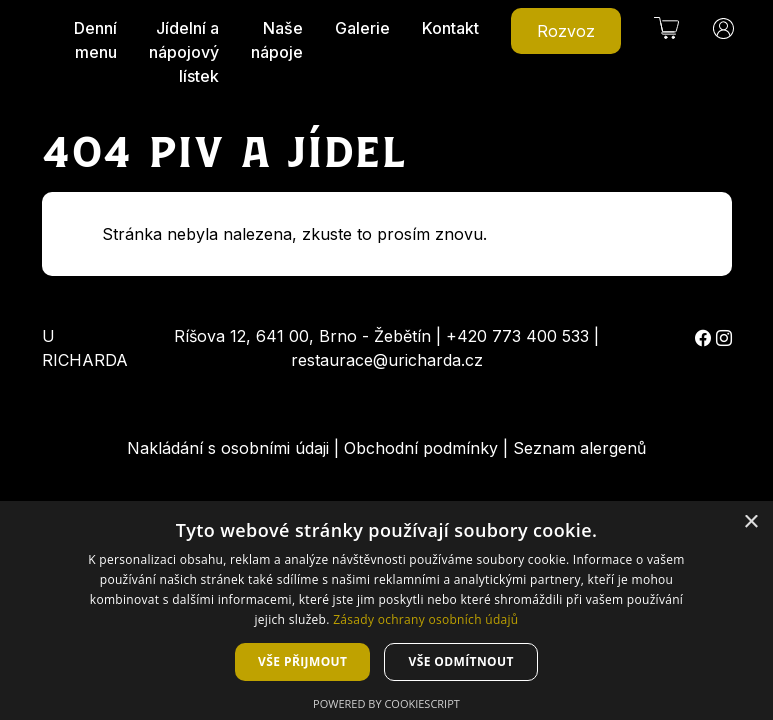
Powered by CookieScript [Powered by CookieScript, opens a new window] (386, 703)
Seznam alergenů (579, 448)
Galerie (362, 28)
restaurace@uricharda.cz (387, 360)
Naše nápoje (277, 40)
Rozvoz (566, 31)
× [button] (750, 522)
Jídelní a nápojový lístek (184, 52)
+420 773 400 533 (517, 336)
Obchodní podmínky (421, 448)
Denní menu (95, 40)
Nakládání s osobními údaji (228, 448)
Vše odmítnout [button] (460, 661)
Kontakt (450, 28)
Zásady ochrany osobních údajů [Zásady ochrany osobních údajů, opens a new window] (425, 619)
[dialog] (386, 610)
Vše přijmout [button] (302, 661)
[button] (666, 28)
